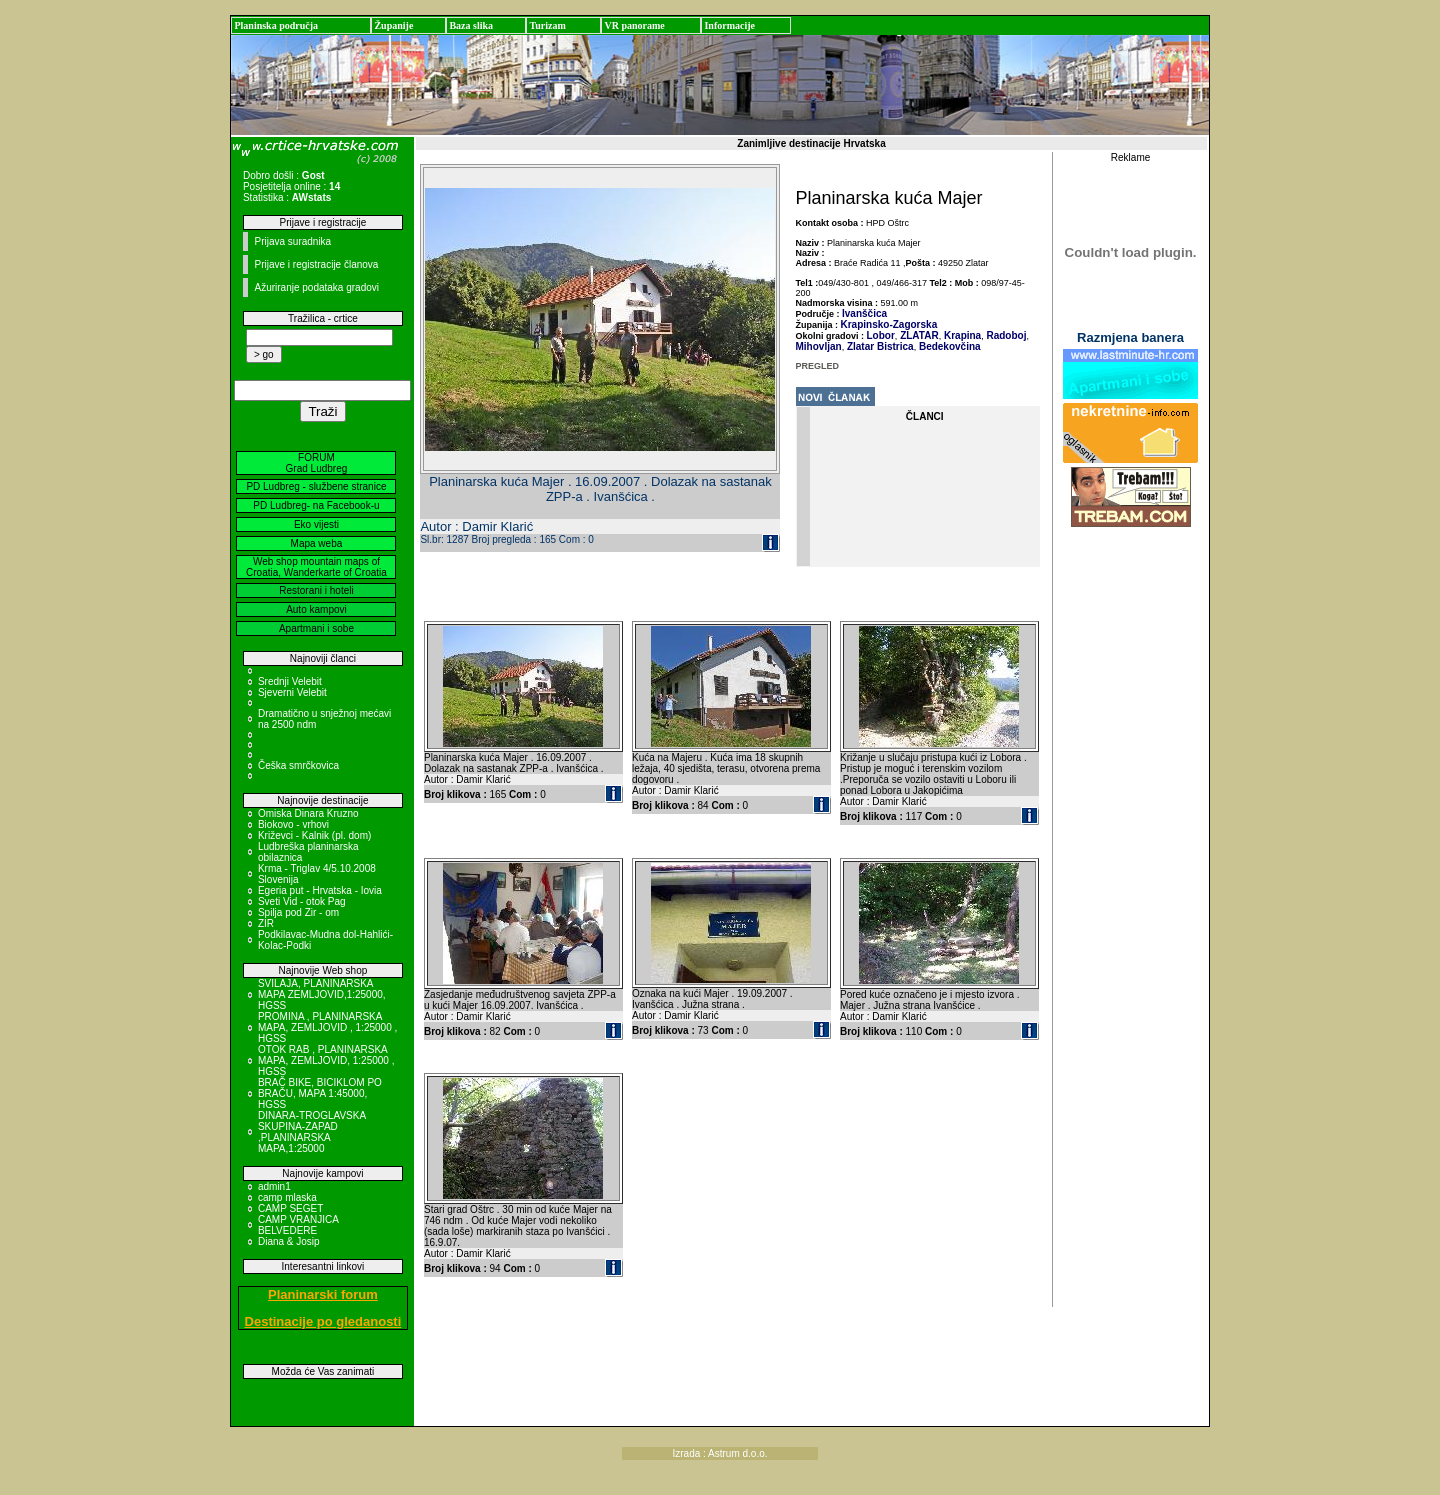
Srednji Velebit (290, 681)
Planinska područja (276, 25)
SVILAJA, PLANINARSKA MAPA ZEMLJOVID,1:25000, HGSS (322, 994)
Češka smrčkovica (298, 765)
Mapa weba (317, 543)
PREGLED (818, 366)
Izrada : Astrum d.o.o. (719, 1453)
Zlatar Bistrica (878, 346)
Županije (393, 25)
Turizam (547, 25)
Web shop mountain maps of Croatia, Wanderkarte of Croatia (316, 567)
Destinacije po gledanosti (323, 1321)
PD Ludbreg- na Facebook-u (316, 505)
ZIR (266, 923)
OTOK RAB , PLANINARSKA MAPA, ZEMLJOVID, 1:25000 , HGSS (326, 1060)
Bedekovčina (948, 346)
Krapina (961, 335)
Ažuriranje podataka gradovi (316, 287)
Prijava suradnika (292, 241)
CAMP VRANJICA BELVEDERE (298, 1225)
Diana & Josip (289, 1241)
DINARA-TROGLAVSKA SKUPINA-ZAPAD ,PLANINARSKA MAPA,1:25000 (312, 1132)
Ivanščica (864, 313)
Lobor (881, 335)
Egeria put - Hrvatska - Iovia (320, 890)
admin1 (274, 1186)
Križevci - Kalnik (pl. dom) (314, 835)
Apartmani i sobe (316, 628)
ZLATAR (917, 335)
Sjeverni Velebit (292, 692)
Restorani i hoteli (316, 590)
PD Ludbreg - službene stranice (316, 486)
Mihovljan (819, 346)
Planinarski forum (323, 1294)
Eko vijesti (316, 524)
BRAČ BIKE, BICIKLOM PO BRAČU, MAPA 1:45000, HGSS (320, 1093)
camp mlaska (287, 1197)
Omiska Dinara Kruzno (308, 813)
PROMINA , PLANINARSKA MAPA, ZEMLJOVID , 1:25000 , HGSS (327, 1027)
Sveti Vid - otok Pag (302, 901)
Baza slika (471, 25)
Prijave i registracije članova (316, 264)
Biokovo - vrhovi (293, 824)
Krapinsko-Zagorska (889, 324)
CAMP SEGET (290, 1208)
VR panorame (634, 25)
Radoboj (1005, 335)
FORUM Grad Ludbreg (317, 463)
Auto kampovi (316, 609)
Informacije (729, 25)
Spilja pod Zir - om (298, 912)
